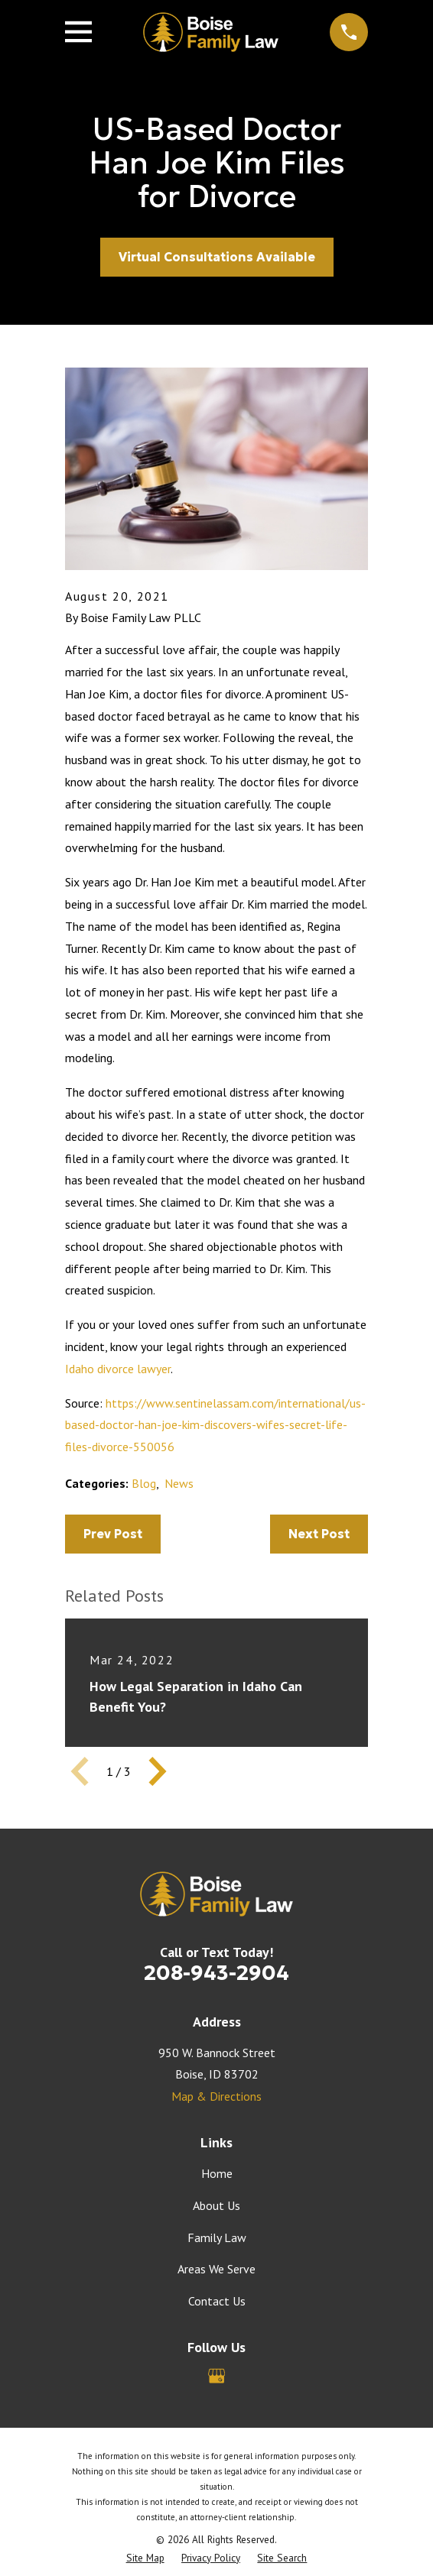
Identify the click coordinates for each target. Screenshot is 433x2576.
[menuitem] (145, 2558)
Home (217, 2173)
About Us (216, 2205)
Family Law (216, 2237)
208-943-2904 (216, 1972)
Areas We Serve (216, 2268)
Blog (144, 1483)
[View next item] (157, 1771)
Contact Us (217, 2301)
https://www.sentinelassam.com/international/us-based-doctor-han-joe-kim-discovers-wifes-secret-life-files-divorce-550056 (215, 1425)
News (179, 1483)
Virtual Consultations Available (217, 256)
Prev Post (112, 1533)
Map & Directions (216, 2096)
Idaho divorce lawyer (118, 1368)
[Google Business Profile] (216, 2375)
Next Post (319, 1533)
